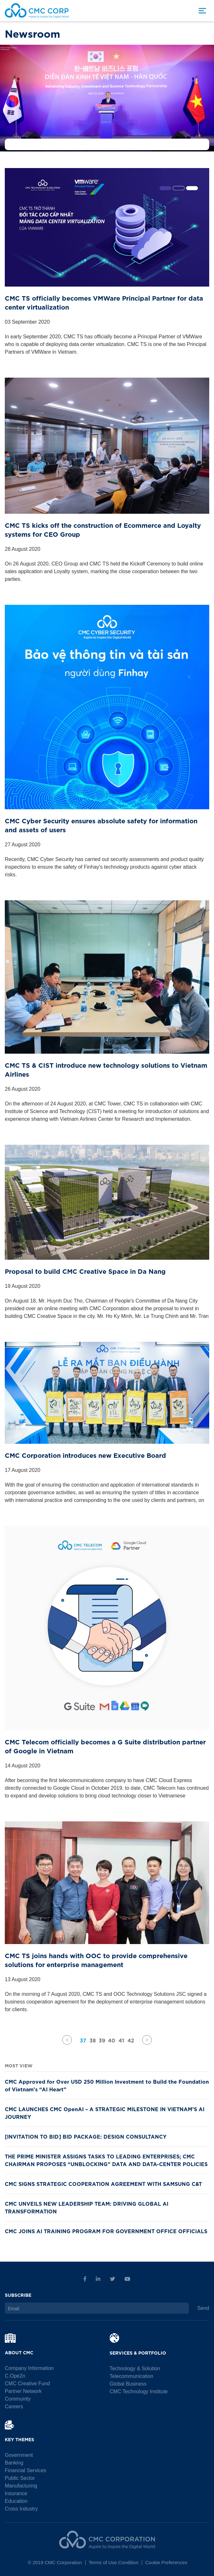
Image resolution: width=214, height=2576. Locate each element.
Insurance (16, 2493)
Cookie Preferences (166, 2562)
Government (19, 2455)
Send (203, 2308)
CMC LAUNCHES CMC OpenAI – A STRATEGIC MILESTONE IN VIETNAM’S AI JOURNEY (104, 2112)
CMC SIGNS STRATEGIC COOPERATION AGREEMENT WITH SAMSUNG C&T (103, 2183)
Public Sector (20, 2478)
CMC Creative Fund (27, 2383)
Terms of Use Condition (113, 2562)
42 (130, 2039)
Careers (14, 2406)
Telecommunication (131, 2376)
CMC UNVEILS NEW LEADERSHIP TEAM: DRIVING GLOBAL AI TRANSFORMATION (86, 2207)
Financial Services (25, 2470)
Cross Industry (21, 2508)
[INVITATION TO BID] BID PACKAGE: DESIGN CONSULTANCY (85, 2136)
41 (121, 2039)
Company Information (29, 2368)
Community (18, 2399)
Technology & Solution (135, 2368)
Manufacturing (21, 2485)
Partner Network (23, 2391)
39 (102, 2039)
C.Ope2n (15, 2376)
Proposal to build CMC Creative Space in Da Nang (85, 1270)
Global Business (128, 2384)
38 (92, 2039)
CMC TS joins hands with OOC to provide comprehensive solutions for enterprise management (96, 1959)
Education (16, 2501)
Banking (14, 2462)
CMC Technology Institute (139, 2391)
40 (111, 2039)
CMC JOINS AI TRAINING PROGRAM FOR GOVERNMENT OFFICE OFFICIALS (106, 2230)
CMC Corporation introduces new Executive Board (85, 1454)
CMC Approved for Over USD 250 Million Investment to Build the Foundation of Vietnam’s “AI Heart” (107, 2085)
